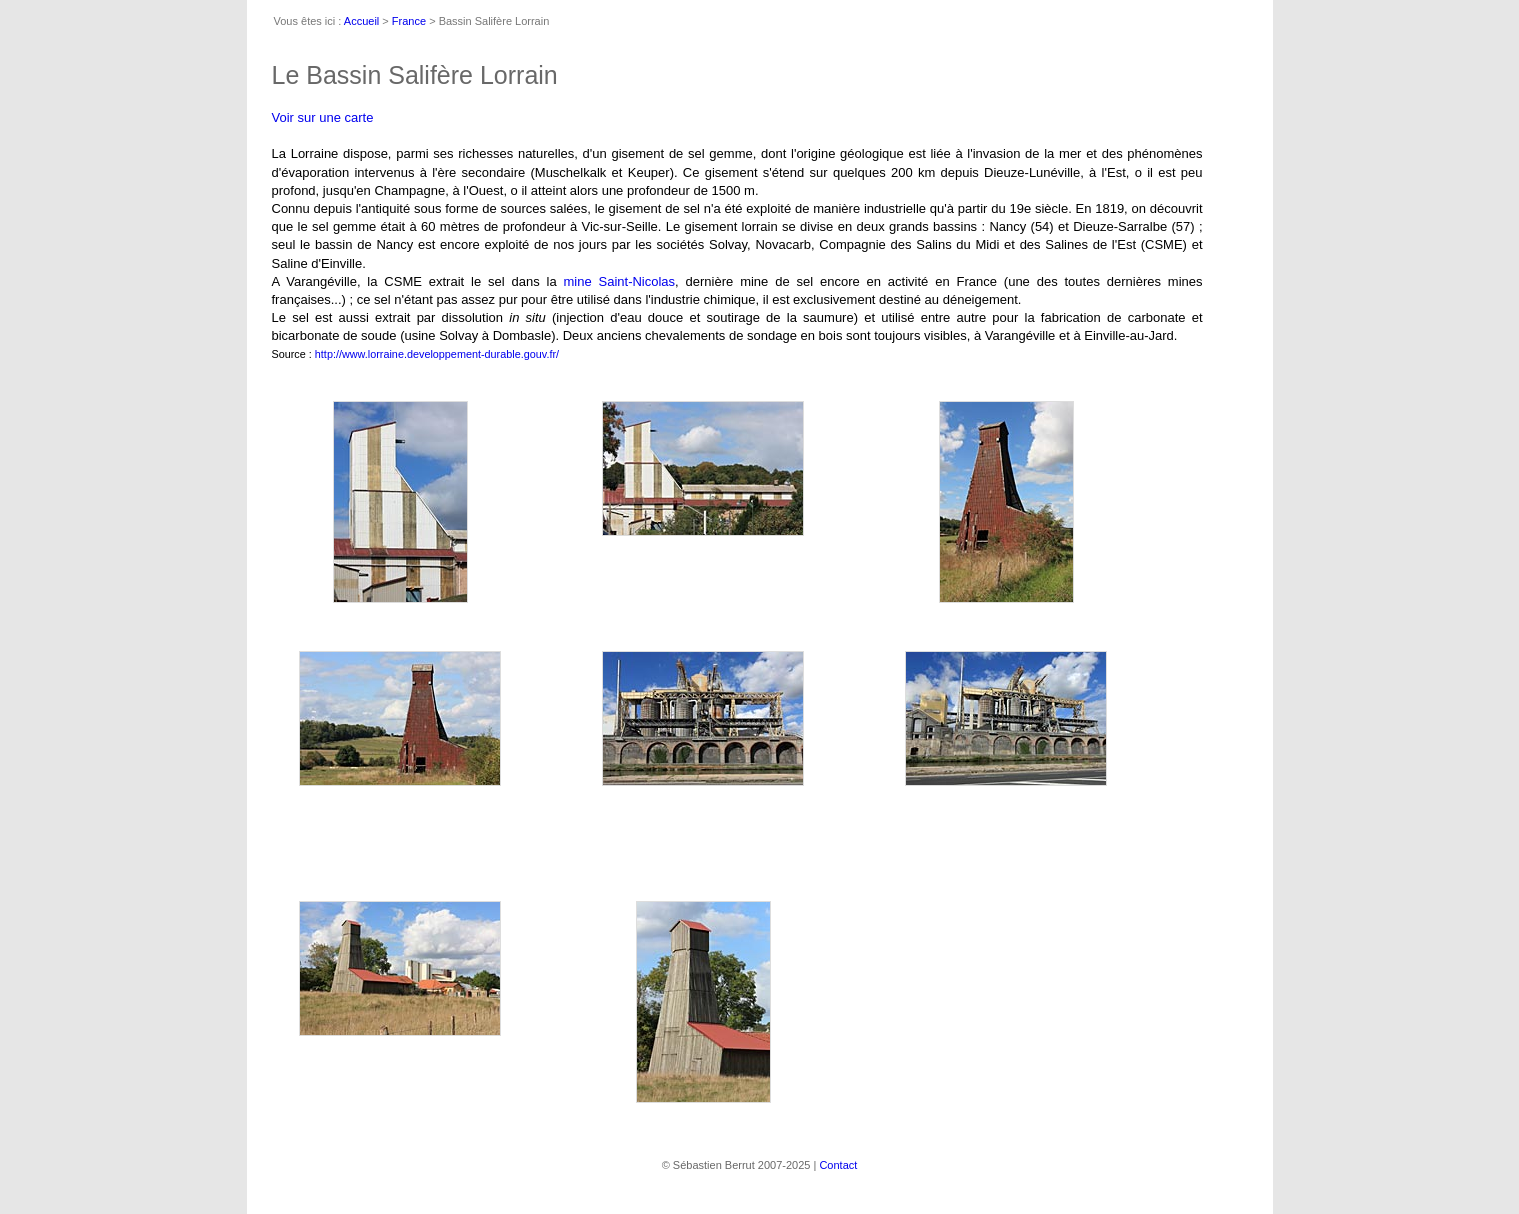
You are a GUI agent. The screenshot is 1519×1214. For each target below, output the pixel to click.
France (409, 21)
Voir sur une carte (323, 117)
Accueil (361, 21)
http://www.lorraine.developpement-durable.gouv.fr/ (437, 354)
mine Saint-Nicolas (619, 281)
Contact (838, 1165)
